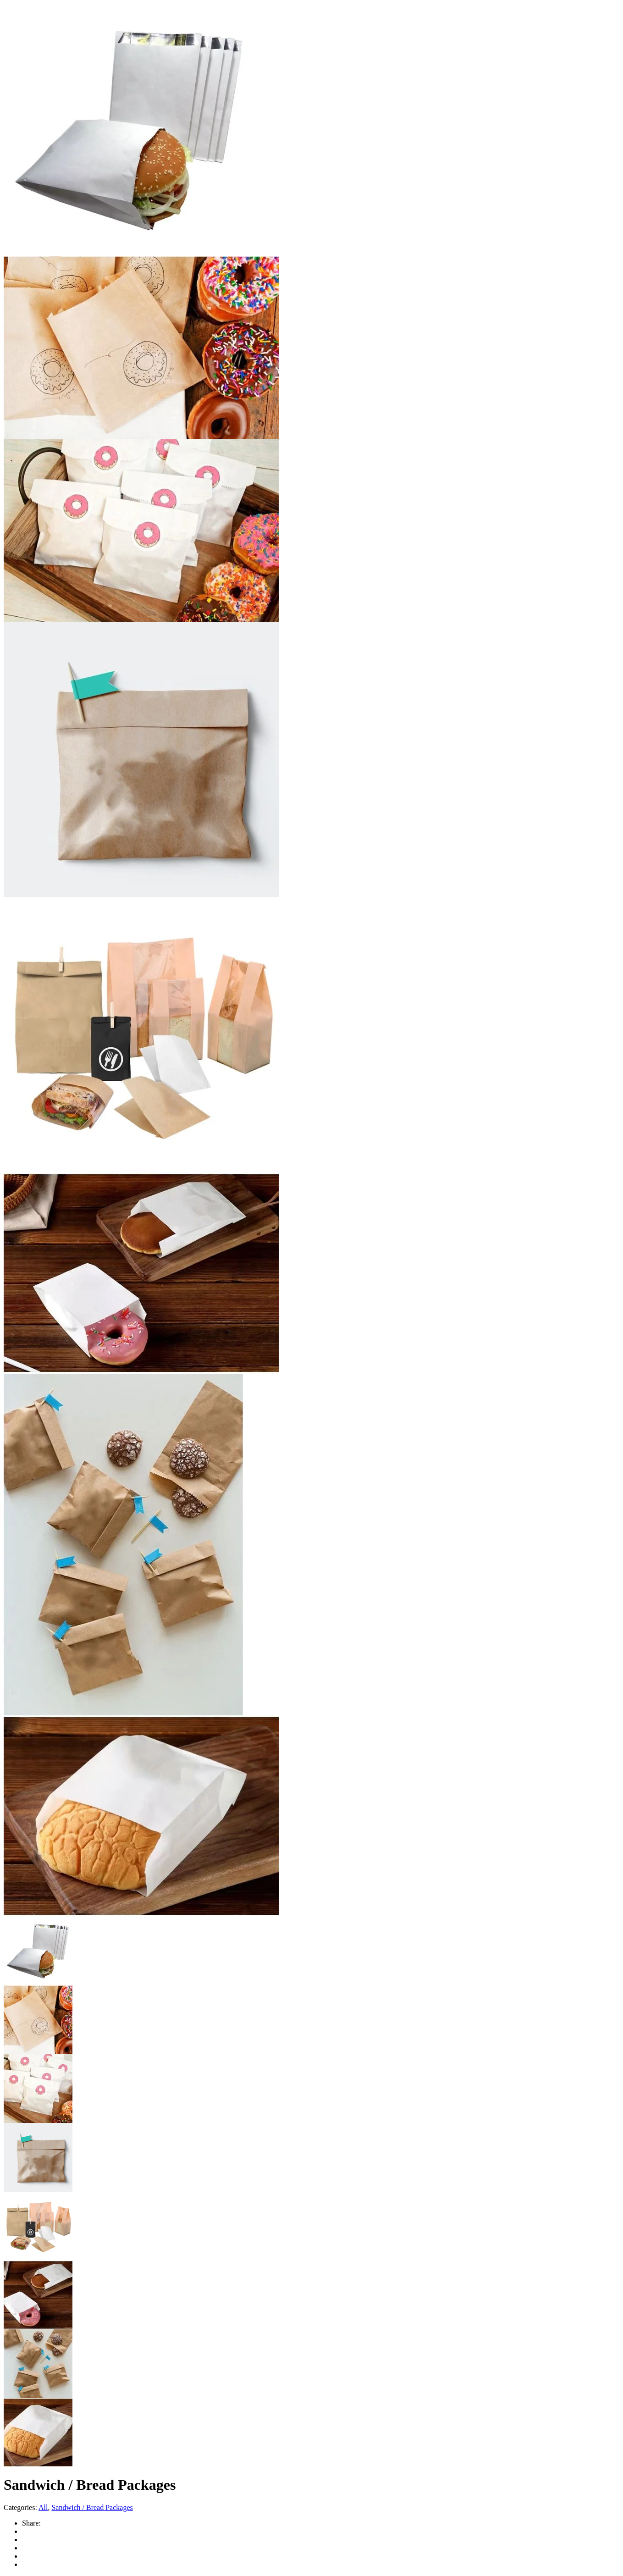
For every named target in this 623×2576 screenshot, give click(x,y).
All (43, 2507)
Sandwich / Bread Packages (91, 2507)
